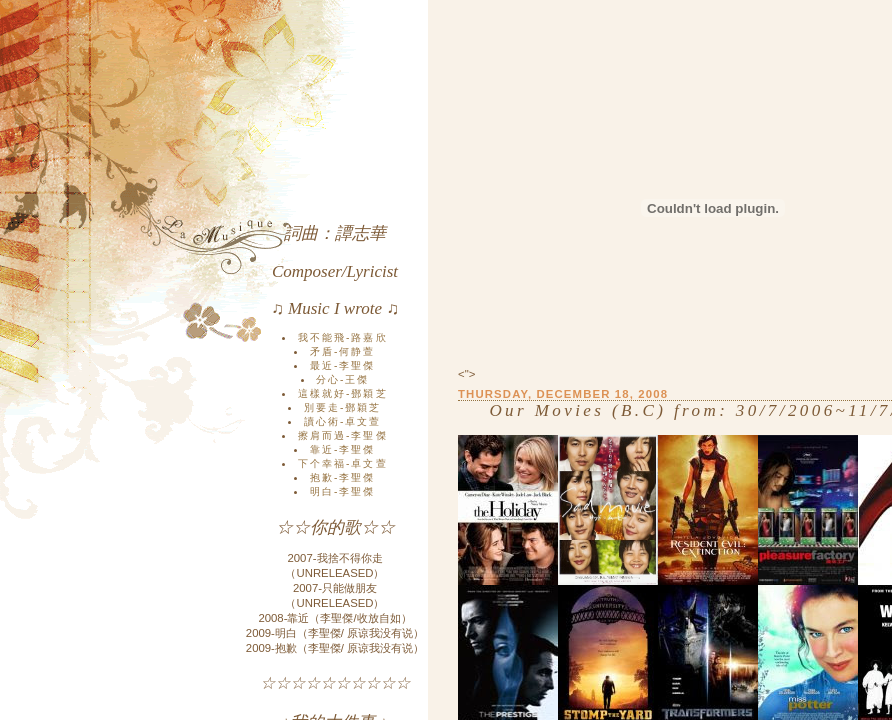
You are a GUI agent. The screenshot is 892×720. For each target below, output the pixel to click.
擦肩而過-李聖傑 (343, 435)
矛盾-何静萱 (343, 351)
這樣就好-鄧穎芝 (343, 393)
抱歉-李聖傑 (343, 477)
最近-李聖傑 (343, 365)
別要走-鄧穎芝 (343, 407)
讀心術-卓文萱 (343, 421)
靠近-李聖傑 (343, 449)
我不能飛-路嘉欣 (343, 337)
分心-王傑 (343, 379)
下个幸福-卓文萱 (343, 463)
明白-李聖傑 (343, 491)
